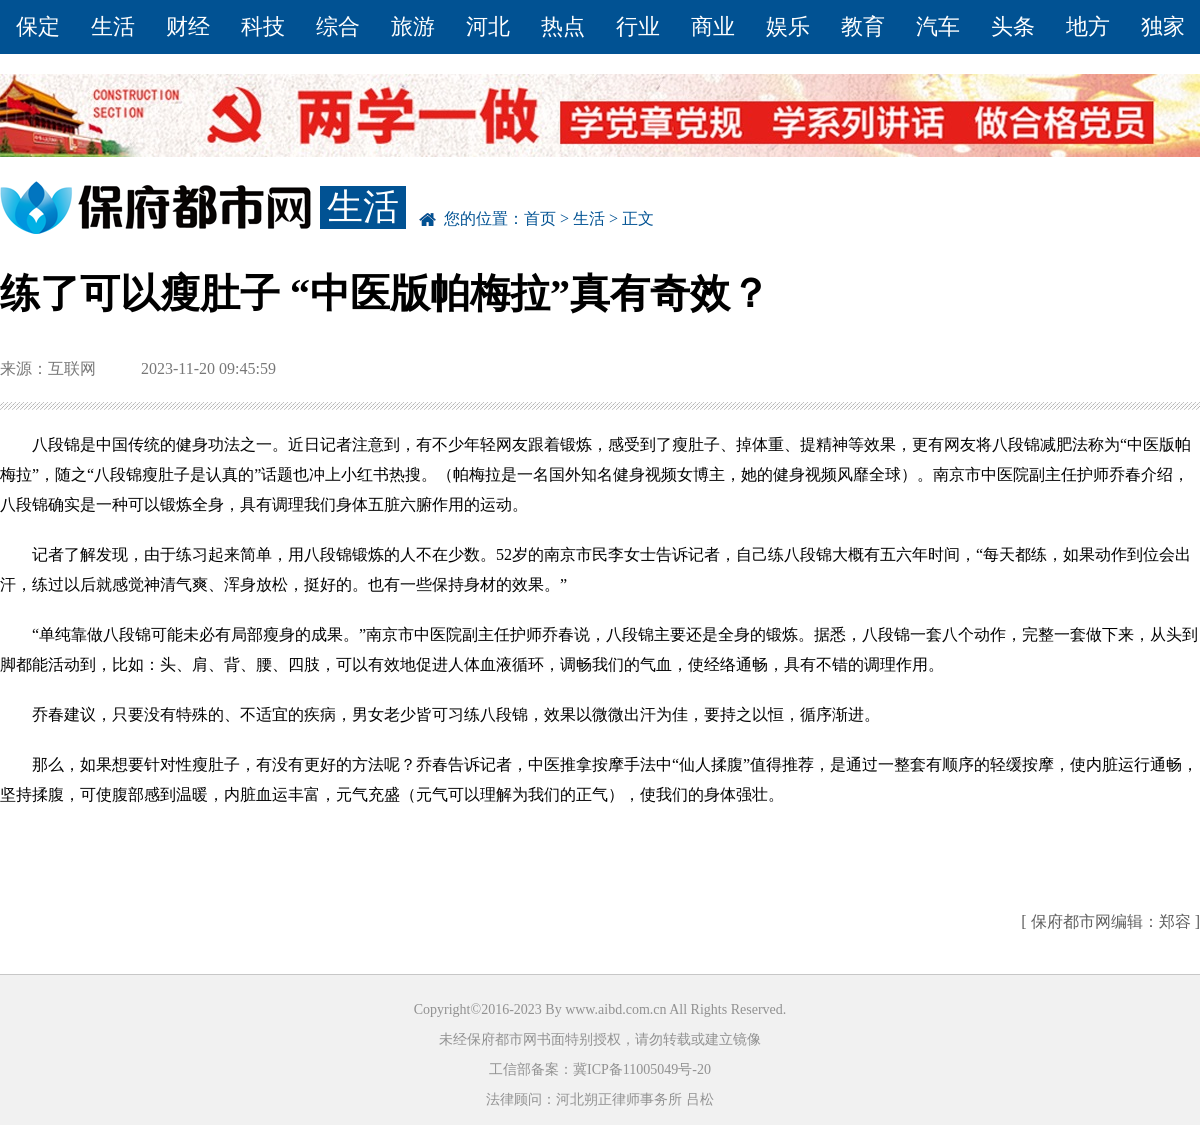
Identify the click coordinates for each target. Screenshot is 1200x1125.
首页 (540, 218)
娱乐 (788, 26)
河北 (488, 26)
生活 (113, 26)
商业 (713, 26)
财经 (188, 26)
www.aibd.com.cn (615, 1009)
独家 (1163, 26)
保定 (38, 26)
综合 (338, 26)
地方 (1088, 26)
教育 (863, 26)
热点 (563, 26)
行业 (638, 26)
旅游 (413, 26)
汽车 (938, 26)
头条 (1013, 26)
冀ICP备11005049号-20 (642, 1069)
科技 (263, 26)
